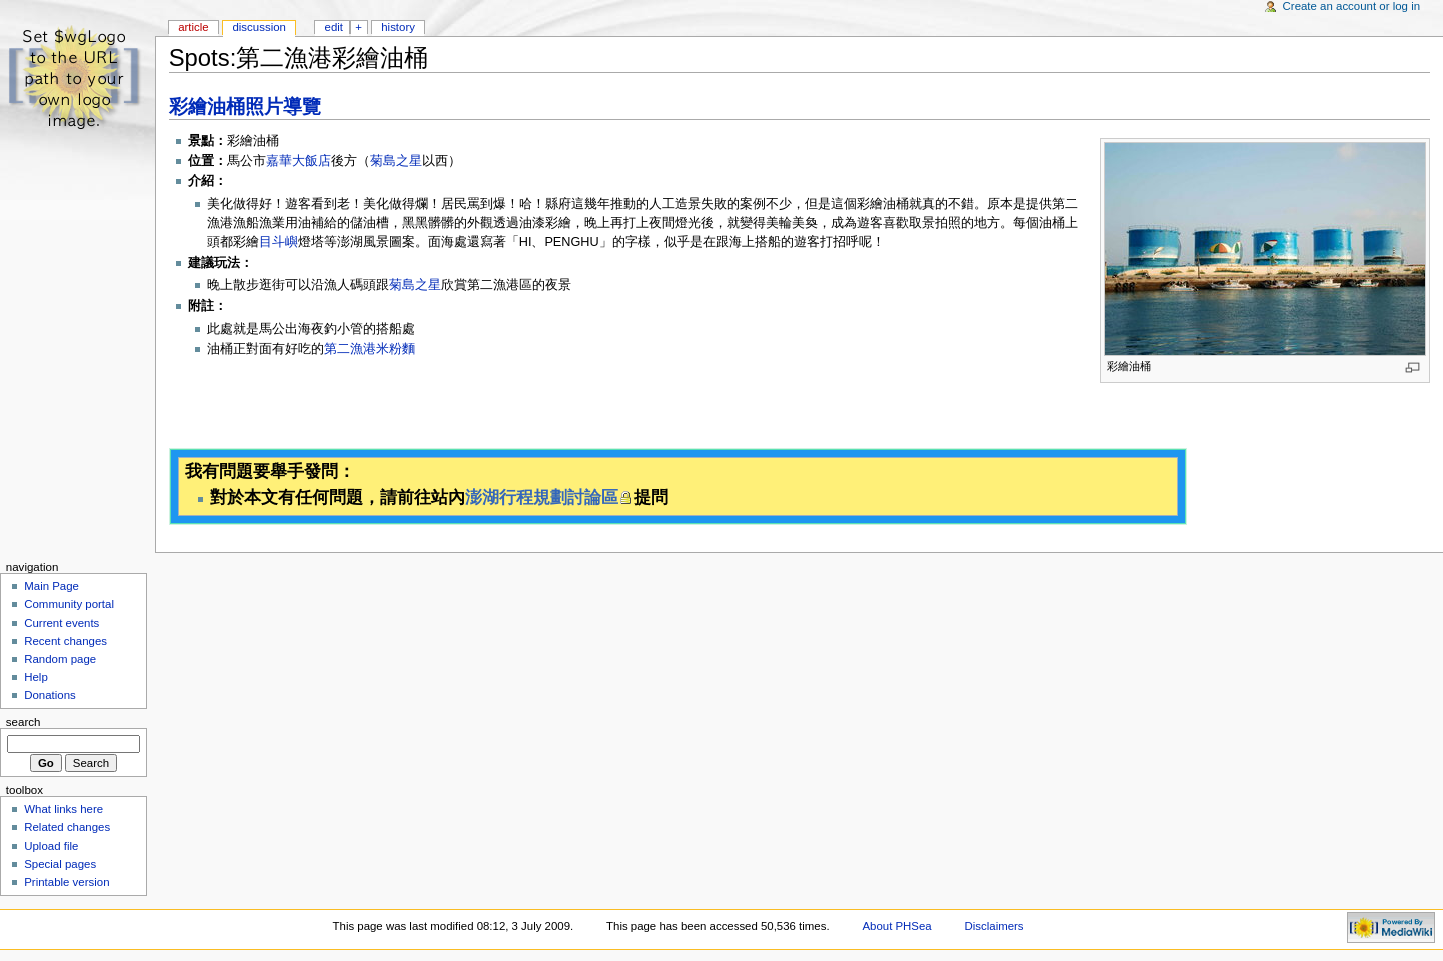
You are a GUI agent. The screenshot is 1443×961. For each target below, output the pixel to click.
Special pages (60, 864)
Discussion (258, 27)
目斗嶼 (278, 242)
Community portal (69, 604)
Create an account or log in (1352, 6)
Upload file (51, 846)
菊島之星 (396, 161)
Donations (50, 695)
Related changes (67, 827)
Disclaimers (994, 926)
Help (36, 677)
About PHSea (896, 926)
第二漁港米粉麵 (369, 349)
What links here (63, 809)
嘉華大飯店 (298, 161)
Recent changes (65, 641)
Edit (334, 27)
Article (193, 27)
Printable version (66, 882)
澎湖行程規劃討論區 (541, 497)
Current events (61, 623)
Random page (60, 659)
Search (23, 722)
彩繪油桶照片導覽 (245, 106)
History (398, 27)
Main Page (51, 586)
